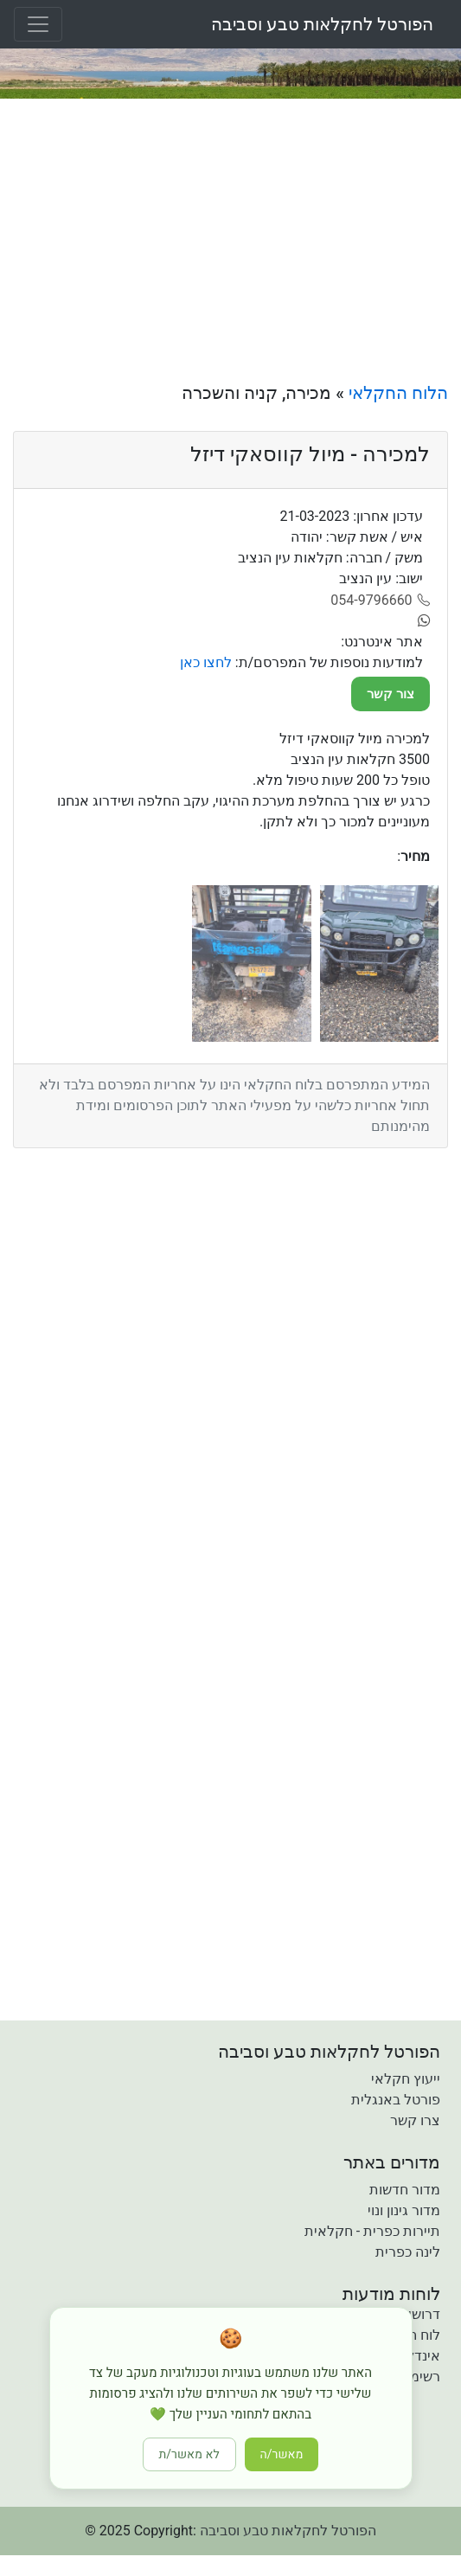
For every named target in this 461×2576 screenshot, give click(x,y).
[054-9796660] (380, 600)
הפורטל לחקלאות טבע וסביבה (322, 24)
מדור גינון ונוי (404, 2210)
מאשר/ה (282, 2454)
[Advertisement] (230, 240)
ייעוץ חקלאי (405, 2079)
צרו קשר (415, 2120)
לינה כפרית (407, 2252)
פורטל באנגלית (395, 2099)
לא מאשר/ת (189, 2454)
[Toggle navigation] (38, 24)
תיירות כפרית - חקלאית (372, 2231)
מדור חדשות (404, 2189)
